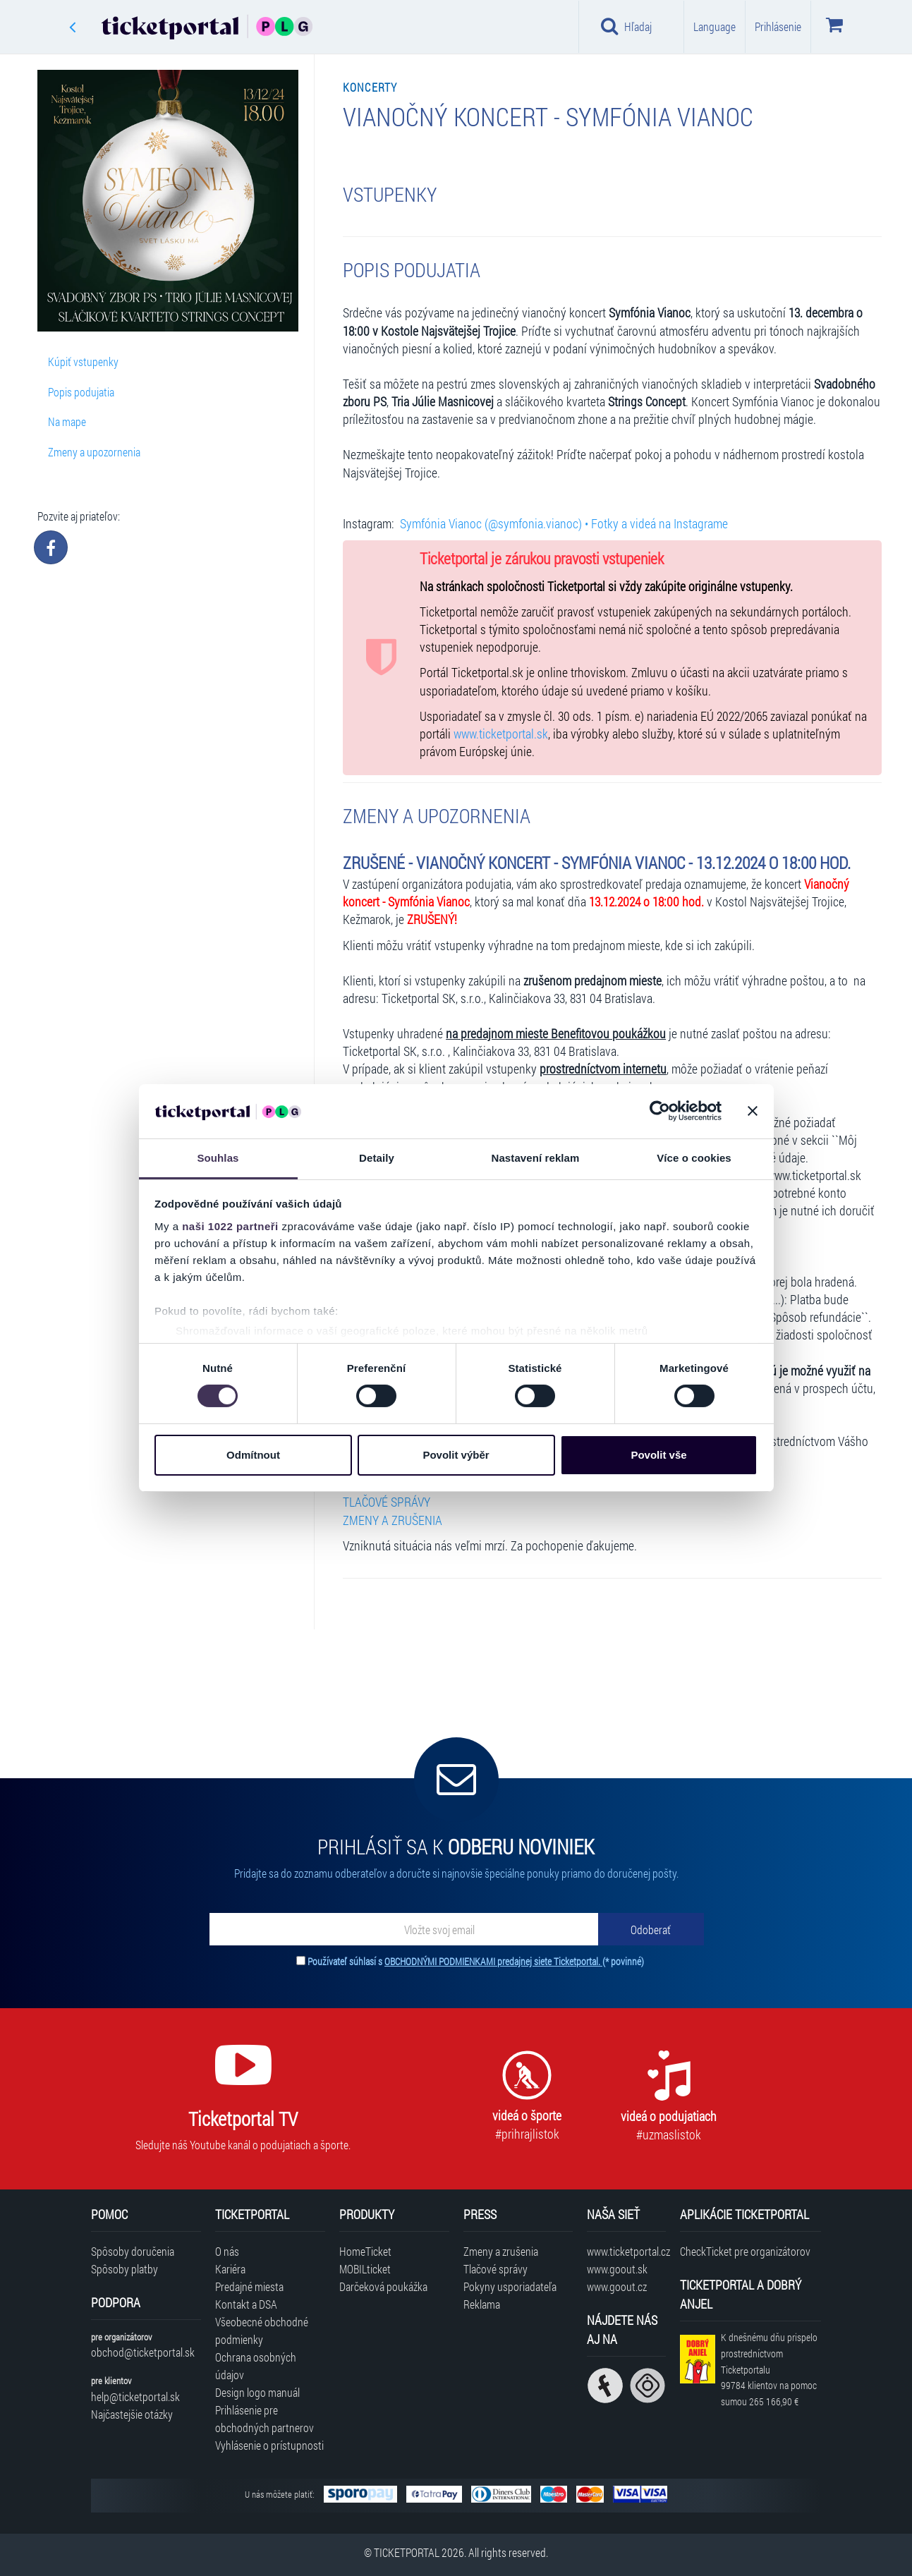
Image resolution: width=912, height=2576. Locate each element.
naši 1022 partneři (230, 1226)
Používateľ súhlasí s (476, 1961)
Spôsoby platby (124, 2268)
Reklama (481, 2304)
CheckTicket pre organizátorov (745, 2251)
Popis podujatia (81, 391)
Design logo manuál (257, 2392)
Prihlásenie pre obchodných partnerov (264, 2418)
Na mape (67, 421)
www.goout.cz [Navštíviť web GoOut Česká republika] (617, 2286)
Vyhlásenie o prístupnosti (269, 2445)
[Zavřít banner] (753, 1111)
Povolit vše (658, 1455)
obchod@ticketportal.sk (143, 2352)
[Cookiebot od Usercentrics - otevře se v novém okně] (660, 1111)
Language (714, 26)
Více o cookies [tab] (694, 1158)
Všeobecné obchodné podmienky (261, 2330)
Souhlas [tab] (217, 1158)
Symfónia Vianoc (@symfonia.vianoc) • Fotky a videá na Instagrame (564, 524)
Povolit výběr (455, 1455)
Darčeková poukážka (383, 2286)
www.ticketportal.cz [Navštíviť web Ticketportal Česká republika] (626, 2251)
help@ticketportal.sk (135, 2396)
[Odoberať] (651, 1929)
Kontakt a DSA (246, 2304)
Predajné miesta (249, 2286)
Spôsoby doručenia (132, 2251)
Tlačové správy (495, 2268)
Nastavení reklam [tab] (535, 1158)
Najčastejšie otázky (132, 2414)
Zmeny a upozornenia (94, 451)
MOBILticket (365, 2268)
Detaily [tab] (376, 1158)
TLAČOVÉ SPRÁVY (386, 1502)
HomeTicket (365, 2251)
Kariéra (230, 2268)
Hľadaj (626, 26)
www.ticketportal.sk (501, 734)
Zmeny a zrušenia (500, 2251)
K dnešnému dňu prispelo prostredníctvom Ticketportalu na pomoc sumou (769, 2369)
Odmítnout (253, 1455)
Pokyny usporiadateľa (510, 2286)
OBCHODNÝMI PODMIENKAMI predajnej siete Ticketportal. (493, 1961)
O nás (227, 2251)
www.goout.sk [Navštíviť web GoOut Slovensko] (617, 2268)
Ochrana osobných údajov (255, 2366)
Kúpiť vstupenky (83, 361)
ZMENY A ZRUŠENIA (392, 1520)
